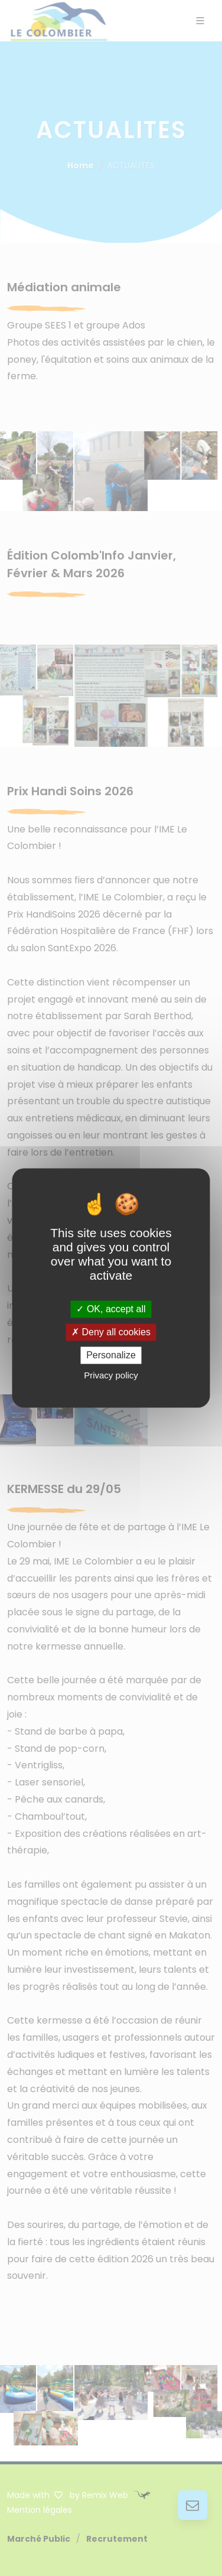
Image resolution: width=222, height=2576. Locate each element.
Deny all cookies (111, 1332)
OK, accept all (110, 1309)
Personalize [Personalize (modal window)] (111, 1355)
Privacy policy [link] (111, 1376)
